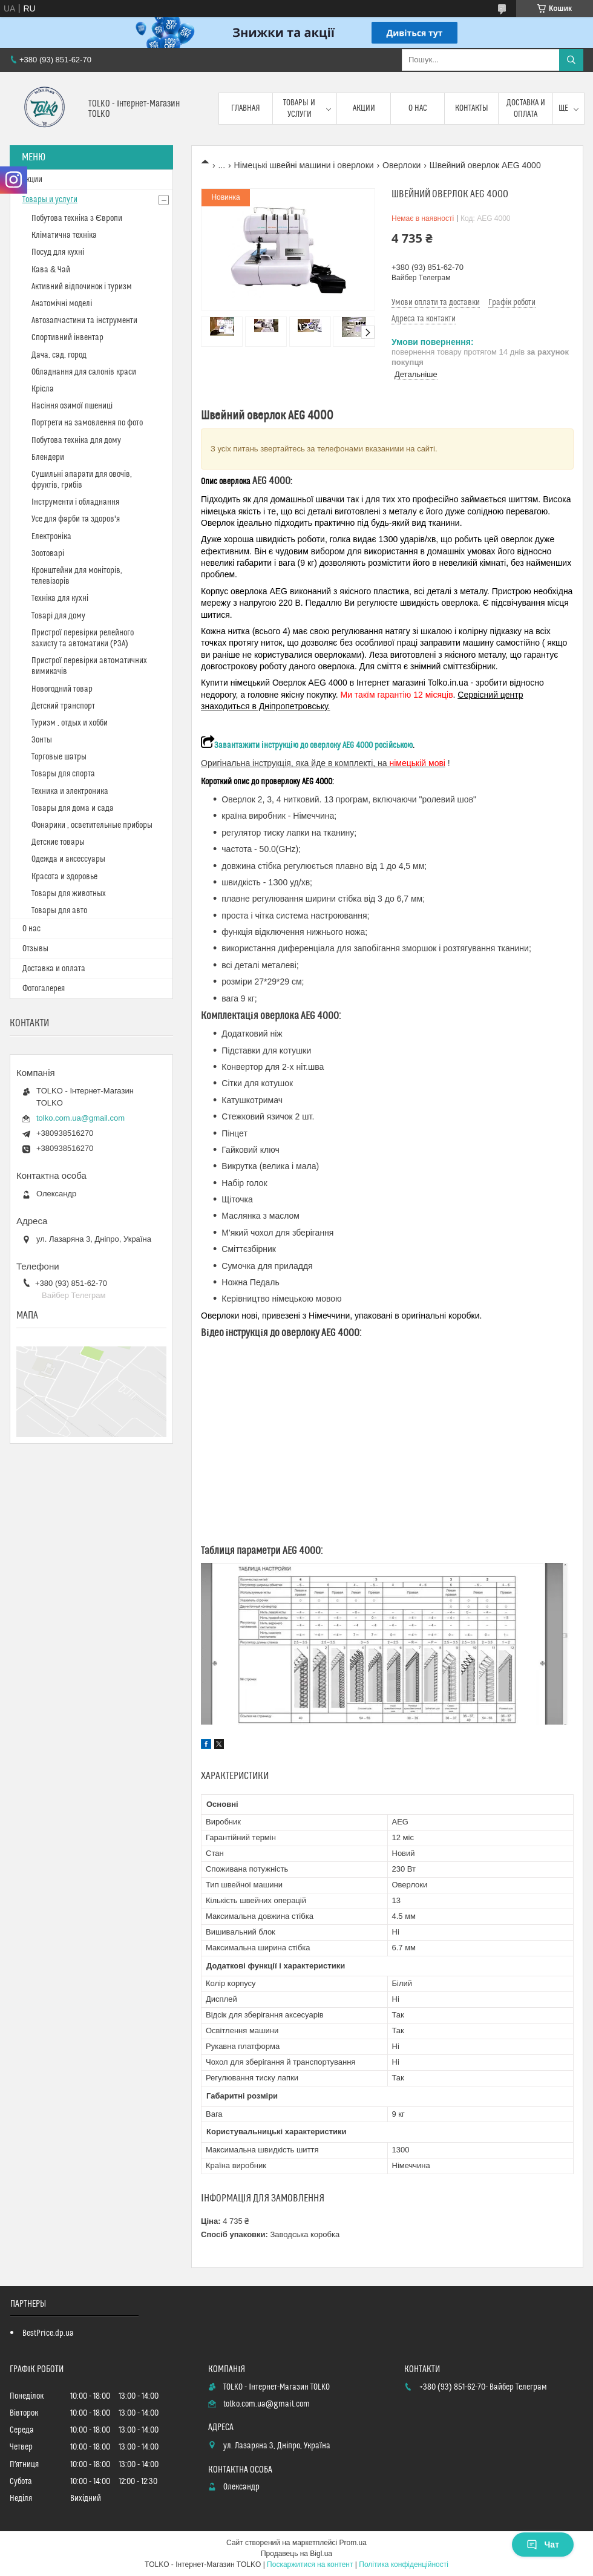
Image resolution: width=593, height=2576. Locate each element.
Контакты (471, 108)
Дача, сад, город (59, 355)
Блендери (47, 457)
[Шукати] (571, 60)
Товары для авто (59, 911)
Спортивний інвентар (67, 337)
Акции (364, 108)
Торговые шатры (59, 757)
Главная (245, 108)
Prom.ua (353, 2542)
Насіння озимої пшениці (72, 406)
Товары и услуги (299, 108)
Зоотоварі (47, 554)
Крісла (42, 389)
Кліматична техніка (64, 235)
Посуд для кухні (57, 252)
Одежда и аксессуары (68, 859)
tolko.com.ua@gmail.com (80, 1117)
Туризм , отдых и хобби (69, 723)
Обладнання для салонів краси (83, 372)
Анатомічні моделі (61, 304)
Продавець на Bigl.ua (296, 2553)
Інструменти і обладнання (75, 502)
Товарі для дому (58, 616)
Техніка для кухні (59, 598)
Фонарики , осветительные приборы (91, 825)
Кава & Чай (50, 270)
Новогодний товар (62, 689)
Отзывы (35, 949)
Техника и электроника (69, 791)
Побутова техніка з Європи (76, 218)
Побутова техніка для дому (76, 440)
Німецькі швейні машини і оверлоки (304, 165)
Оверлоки (401, 165)
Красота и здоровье (64, 877)
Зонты (41, 740)
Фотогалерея (43, 989)
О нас (417, 108)
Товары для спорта (63, 774)
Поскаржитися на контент (310, 2564)
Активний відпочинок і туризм (81, 287)
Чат (542, 2544)
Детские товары (58, 842)
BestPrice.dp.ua (48, 2333)
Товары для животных (68, 894)
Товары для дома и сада (72, 808)
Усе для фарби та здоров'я (75, 519)
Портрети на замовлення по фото (87, 423)
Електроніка (51, 537)
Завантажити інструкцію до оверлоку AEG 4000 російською (307, 745)
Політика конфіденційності (403, 2564)
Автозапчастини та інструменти (84, 321)
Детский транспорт (63, 706)
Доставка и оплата (525, 108)
